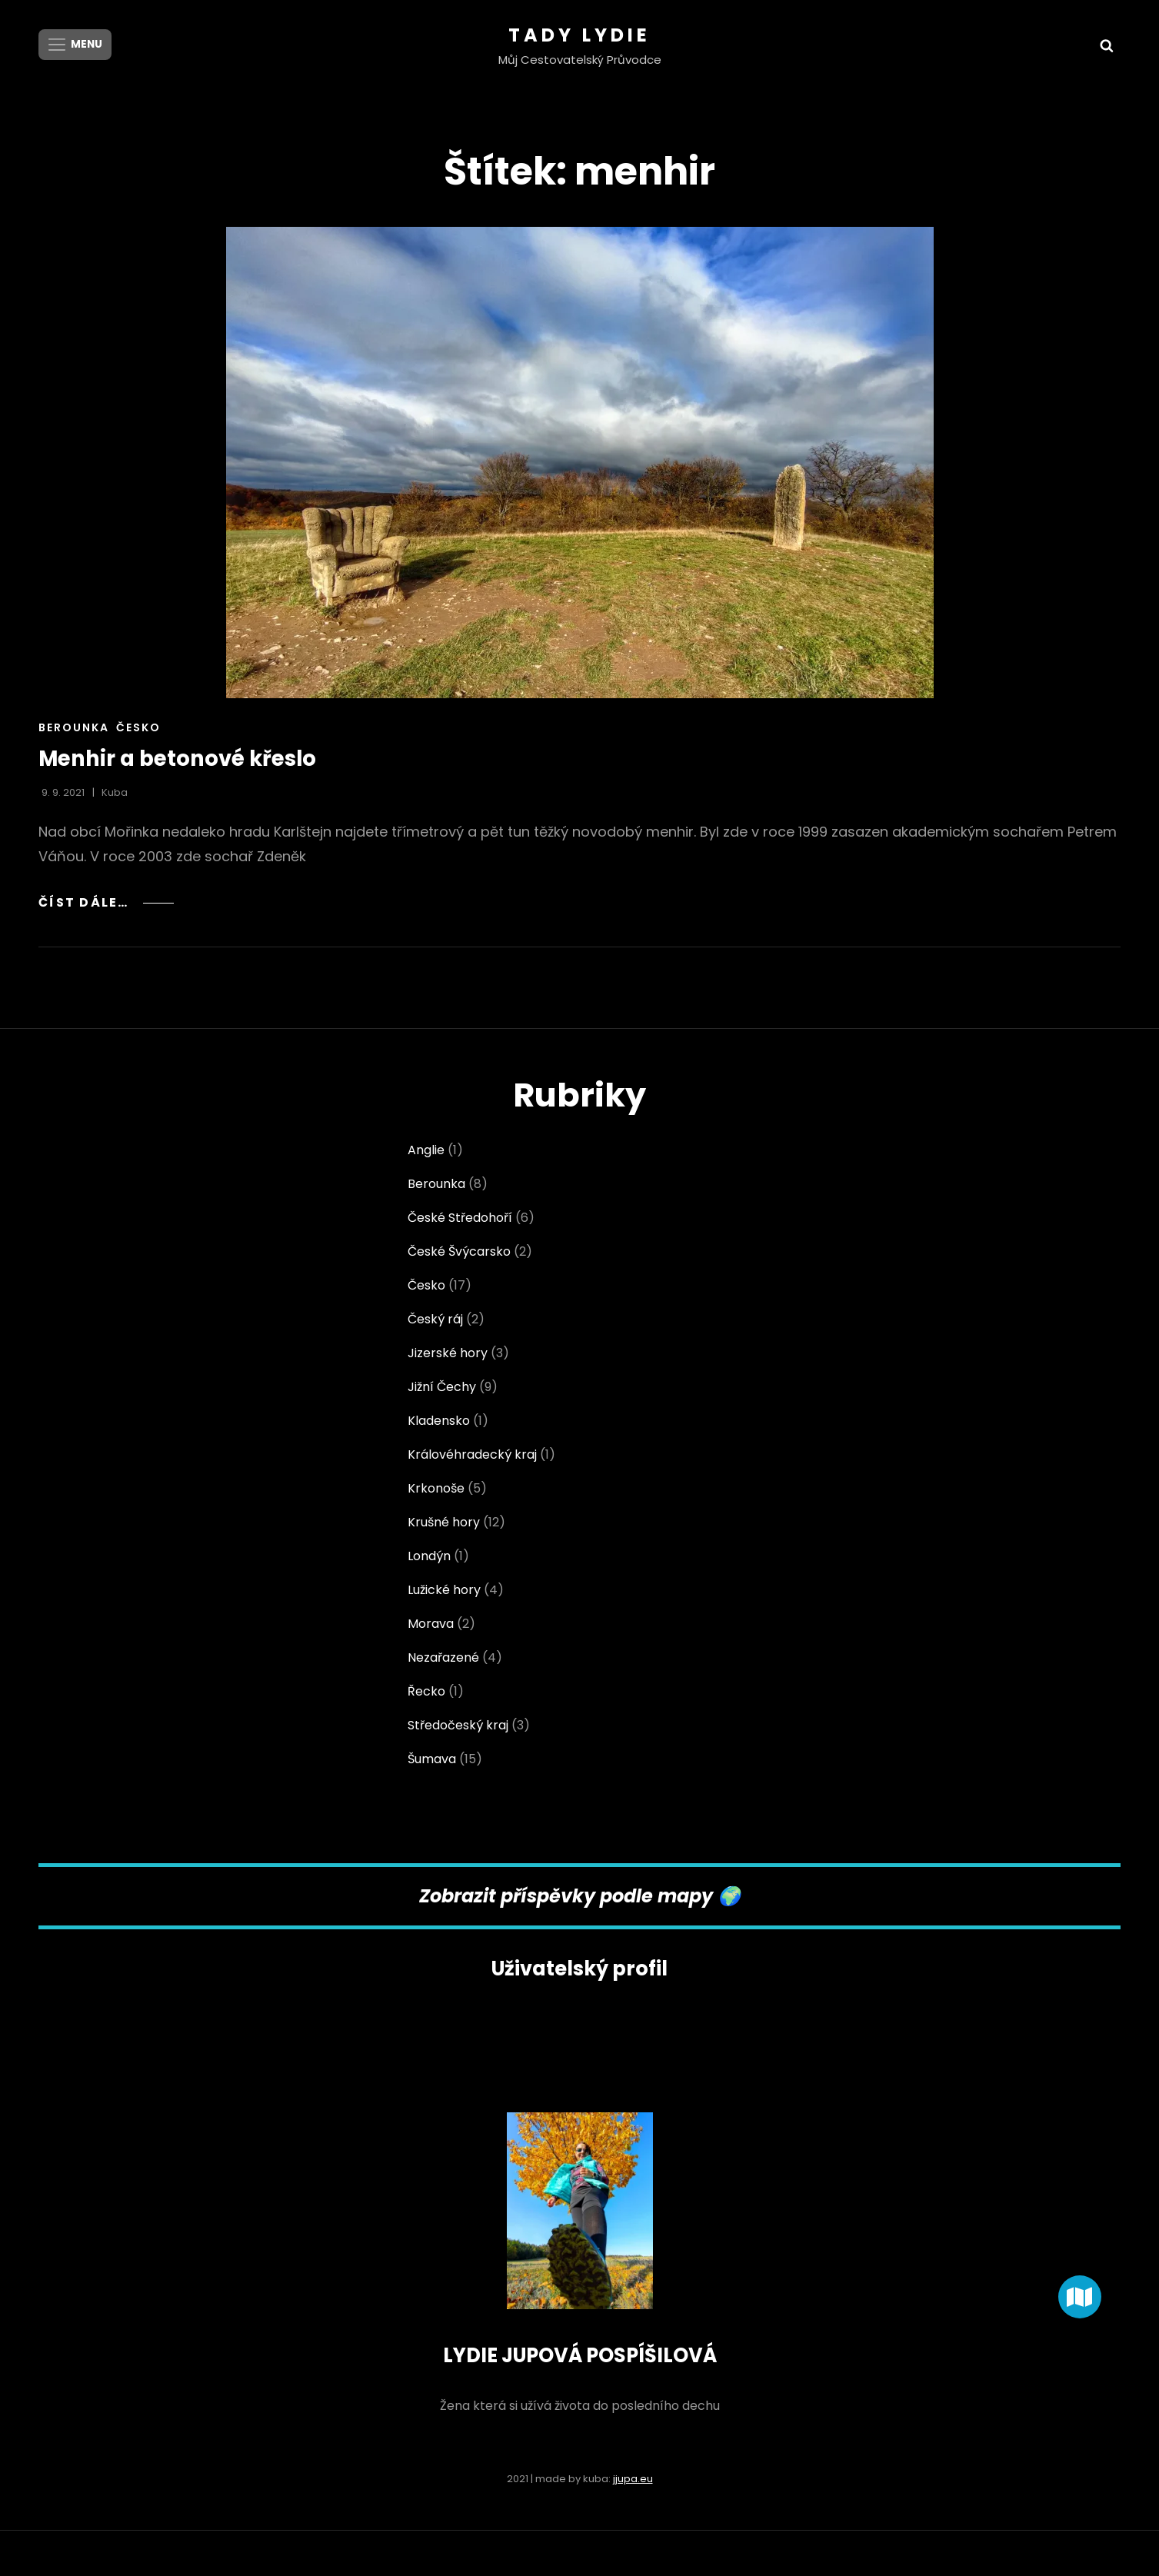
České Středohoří (460, 1217)
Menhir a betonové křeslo (180, 759)
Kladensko (439, 1420)
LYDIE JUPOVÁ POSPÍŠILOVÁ (579, 2355)
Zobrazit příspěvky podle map (560, 1896)
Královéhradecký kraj (472, 1454)
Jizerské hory (448, 1353)
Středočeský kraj (458, 1725)
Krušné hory (444, 1522)
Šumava (432, 1759)
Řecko (426, 1691)
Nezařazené (443, 1657)
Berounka (73, 727)
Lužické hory (444, 1590)
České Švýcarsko (459, 1251)
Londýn (429, 1556)
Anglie (426, 1150)
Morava (431, 1623)
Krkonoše (436, 1488)
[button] (1079, 2296)
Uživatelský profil (580, 1968)
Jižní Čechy (442, 1387)
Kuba (115, 792)
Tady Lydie (579, 35)
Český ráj (435, 1319)
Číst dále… (108, 902)
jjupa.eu (633, 2478)
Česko (138, 727)
